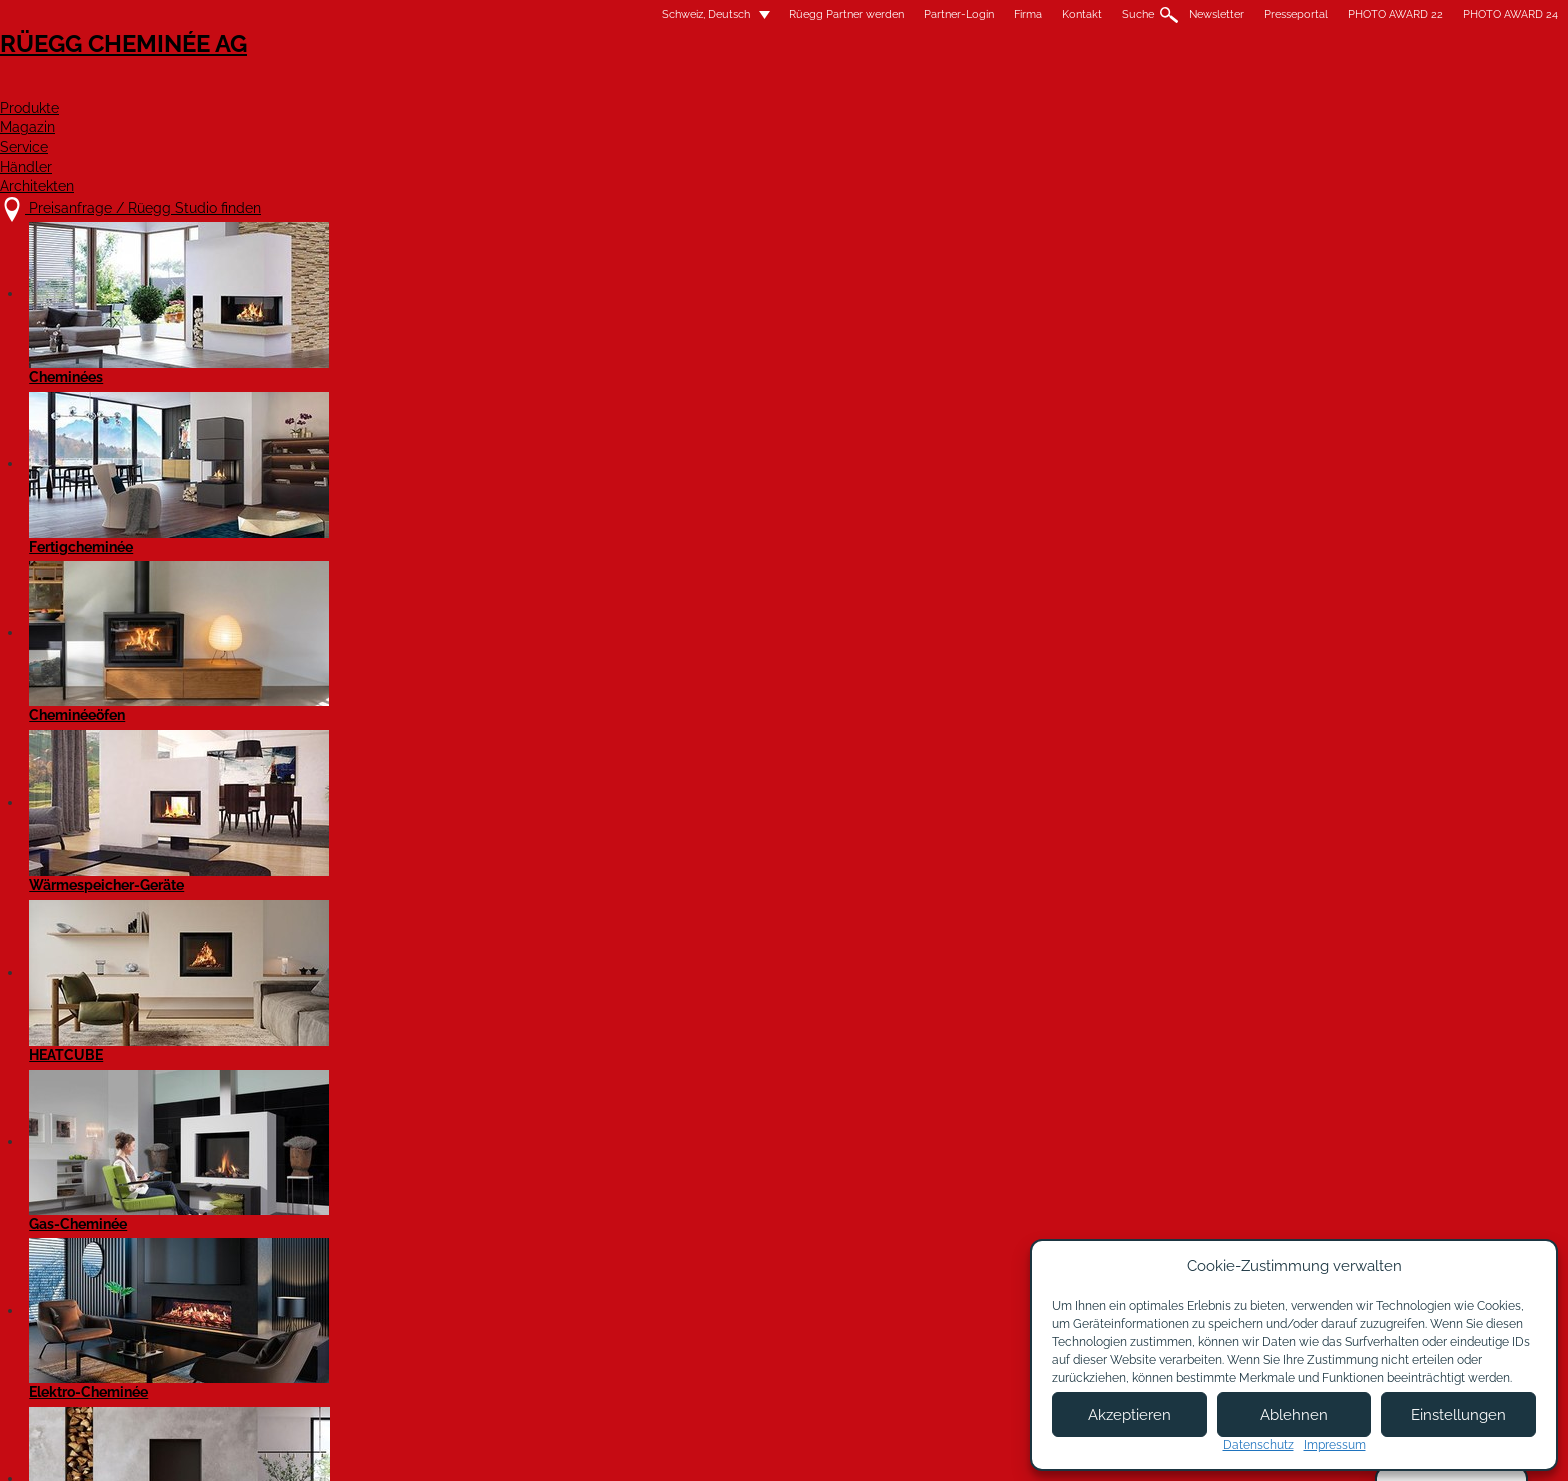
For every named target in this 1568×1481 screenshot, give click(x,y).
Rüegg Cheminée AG (414, 74)
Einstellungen (1458, 1415)
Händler (1063, 86)
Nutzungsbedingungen (883, 1437)
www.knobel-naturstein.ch (406, 710)
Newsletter (902, 14)
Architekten (1197, 86)
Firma (714, 14)
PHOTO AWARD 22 (1081, 14)
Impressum (748, 1437)
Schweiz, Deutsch (380, 14)
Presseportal (982, 14)
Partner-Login (645, 14)
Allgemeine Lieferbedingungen (811, 1457)
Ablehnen (1294, 1415)
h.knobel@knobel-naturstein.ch (423, 688)
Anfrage (392, 959)
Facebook (333, 1020)
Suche (824, 14)
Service (951, 86)
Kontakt (768, 14)
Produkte (718, 86)
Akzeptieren (1129, 1415)
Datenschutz (1258, 1445)
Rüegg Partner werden (532, 14)
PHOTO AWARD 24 (1196, 14)
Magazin (839, 86)
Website (567, 960)
